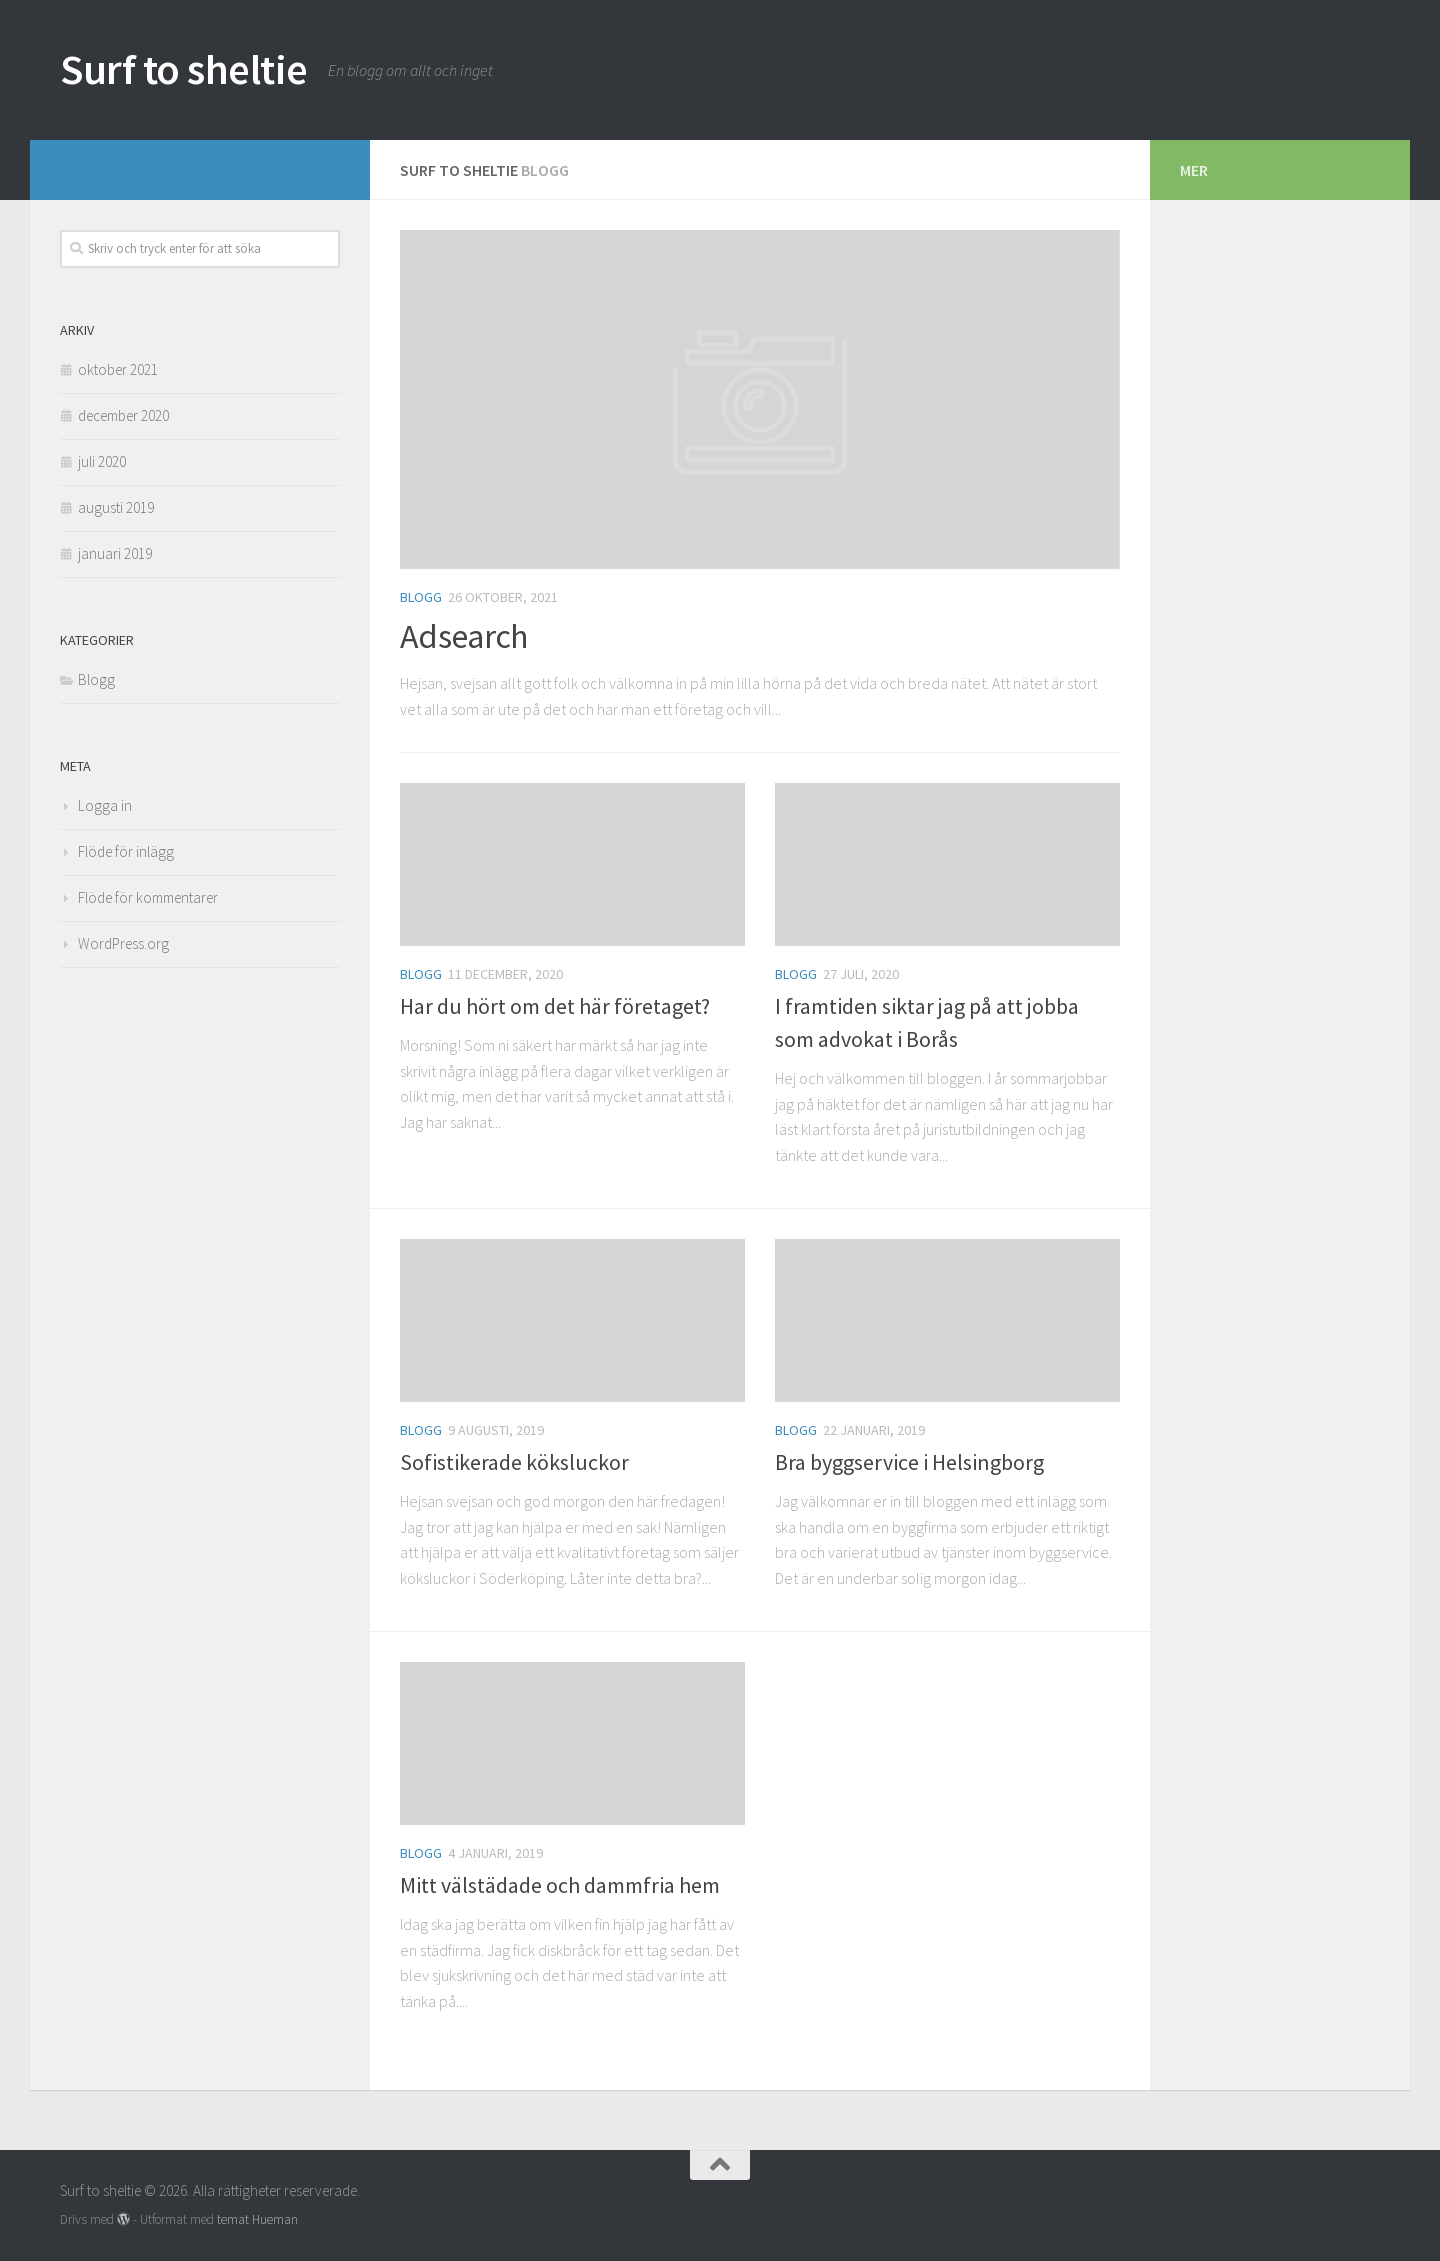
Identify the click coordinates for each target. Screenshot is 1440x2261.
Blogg (421, 597)
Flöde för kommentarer (148, 897)
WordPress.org (123, 943)
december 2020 (123, 415)
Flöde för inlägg (126, 851)
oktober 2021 (118, 369)
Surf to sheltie (184, 69)
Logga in (105, 805)
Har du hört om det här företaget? (555, 1006)
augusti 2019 (116, 507)
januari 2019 (115, 553)
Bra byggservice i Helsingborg (909, 1462)
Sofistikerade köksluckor (514, 1462)
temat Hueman (257, 2219)
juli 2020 (102, 461)
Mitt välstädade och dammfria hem (560, 1885)
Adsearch (463, 636)
